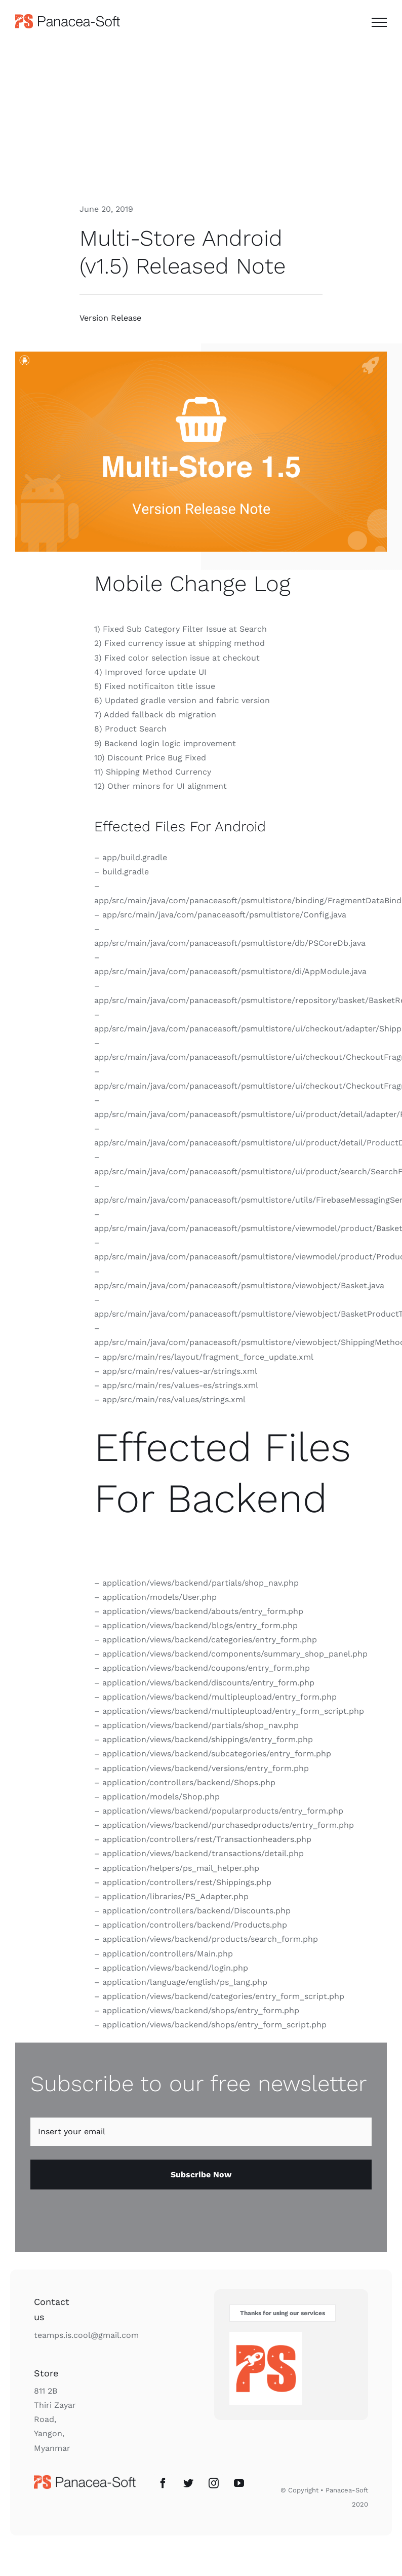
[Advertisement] (201, 118)
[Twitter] (188, 2483)
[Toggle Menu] (379, 22)
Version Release (110, 318)
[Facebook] (163, 2483)
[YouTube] (239, 2483)
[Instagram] (213, 2483)
